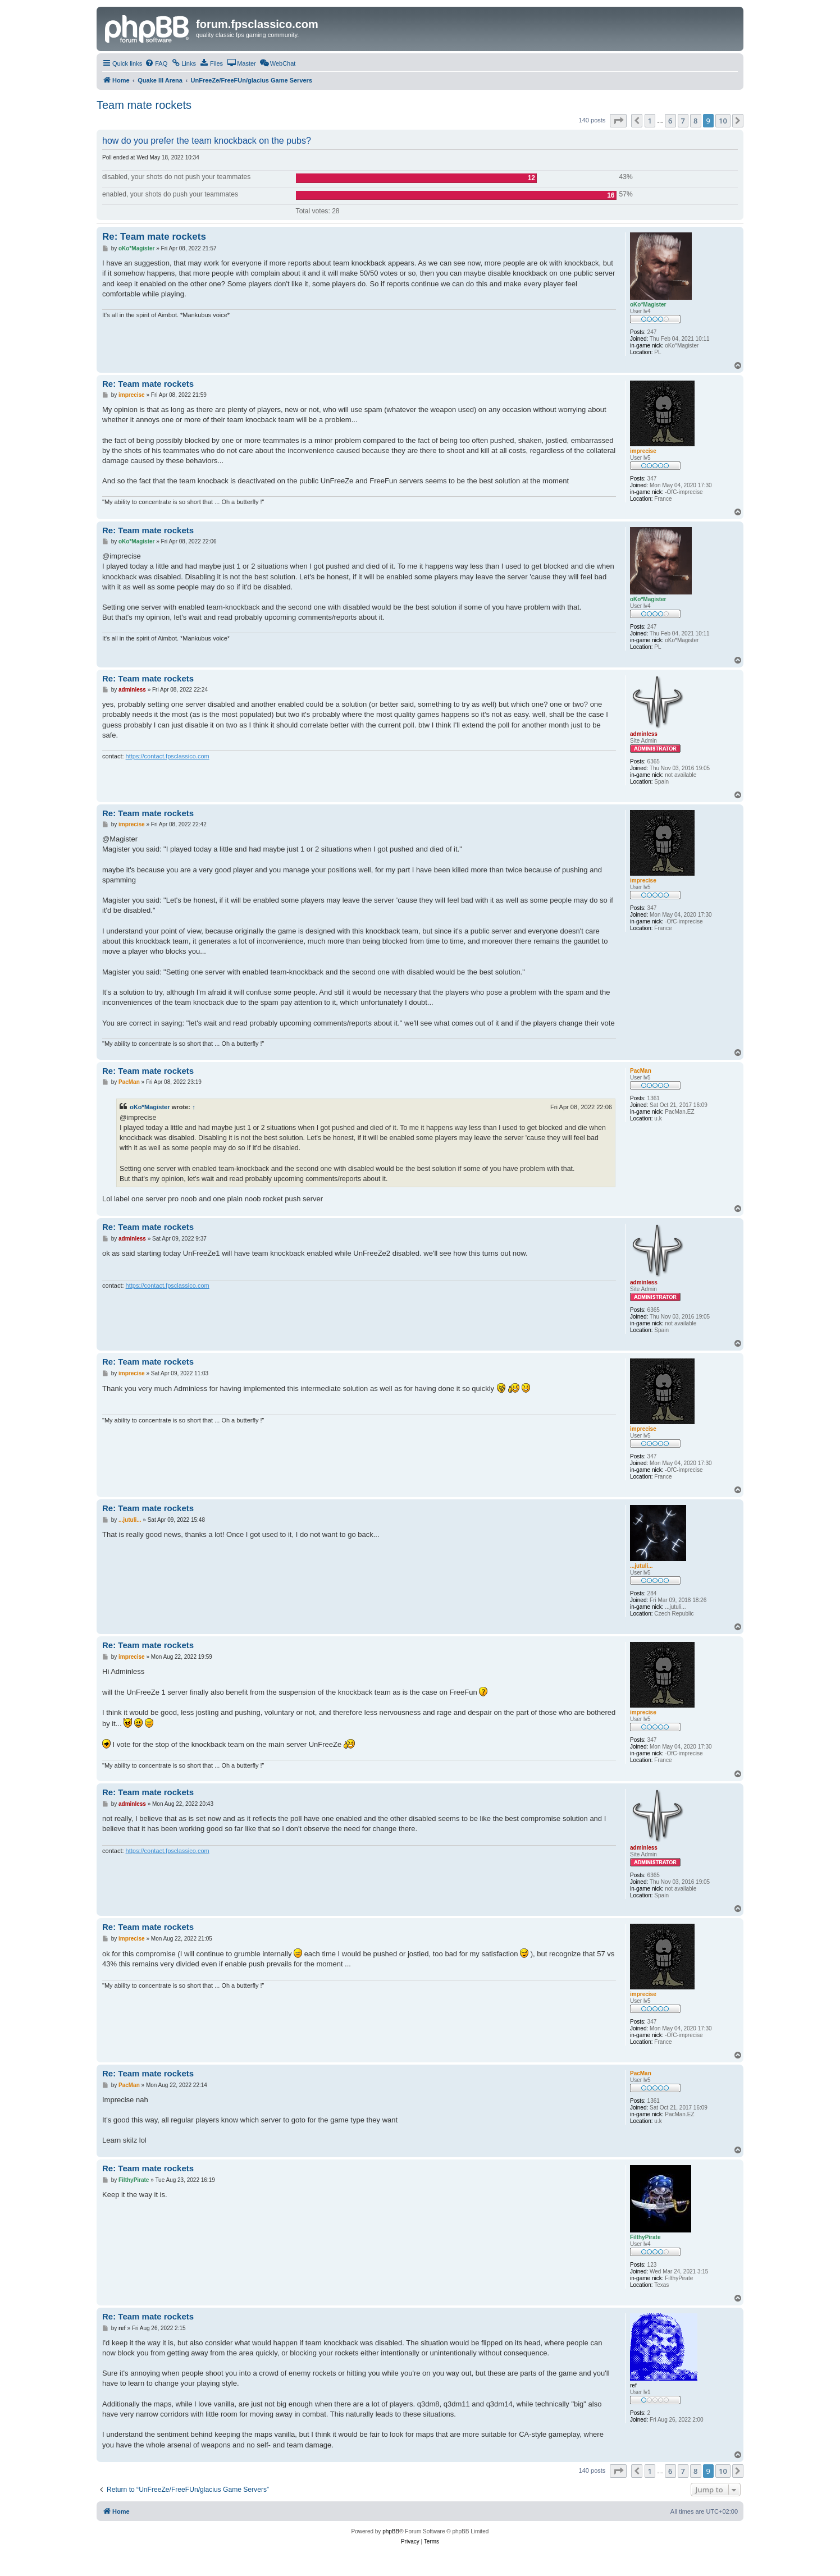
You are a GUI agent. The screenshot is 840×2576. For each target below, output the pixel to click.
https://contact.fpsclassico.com (167, 756)
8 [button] (695, 121)
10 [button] (723, 121)
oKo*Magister (150, 1107)
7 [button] (683, 121)
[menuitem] (156, 63)
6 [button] (670, 121)
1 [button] (650, 121)
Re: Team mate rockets (154, 236)
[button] (618, 120)
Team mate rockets (144, 105)
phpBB (390, 2531)
